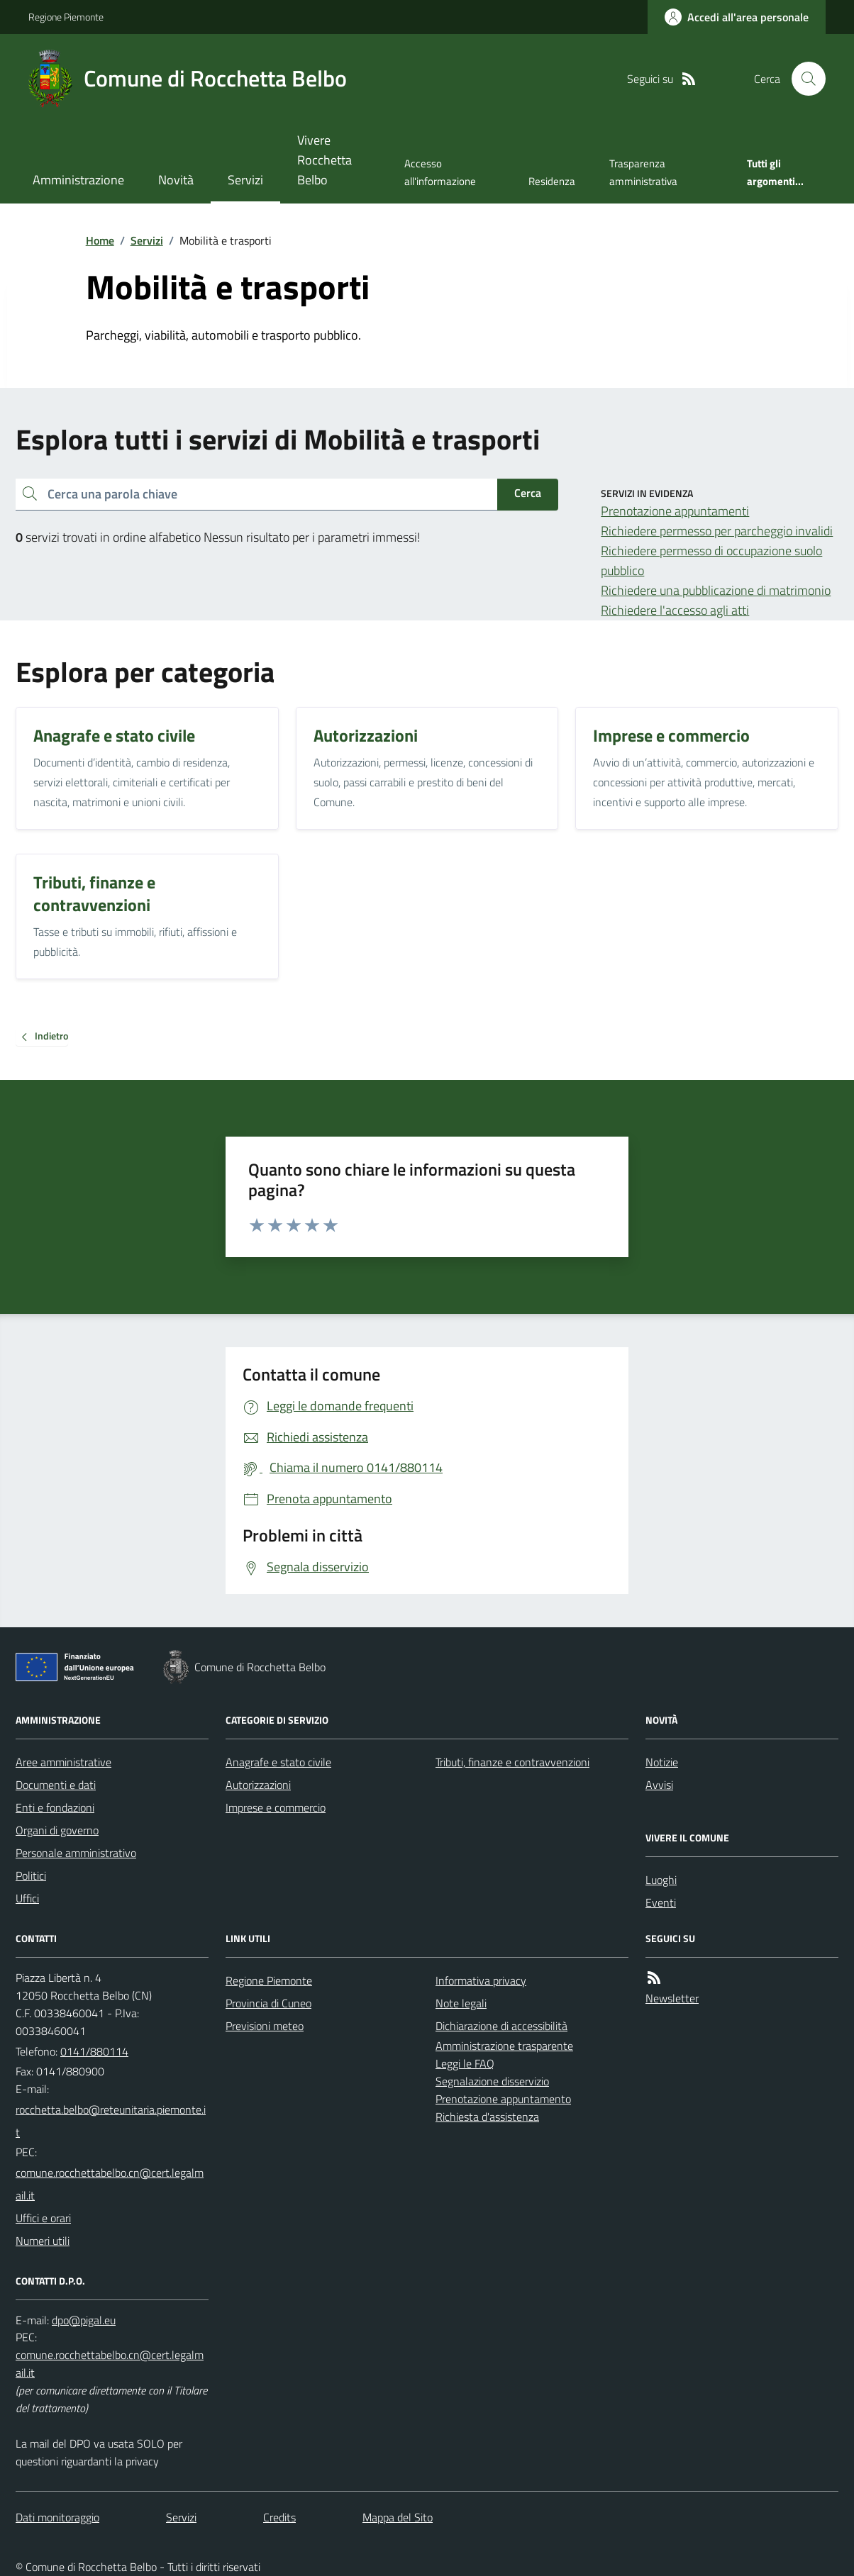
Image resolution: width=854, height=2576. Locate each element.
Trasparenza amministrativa (643, 172)
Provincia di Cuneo (268, 2003)
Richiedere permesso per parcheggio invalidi (717, 530)
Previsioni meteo (265, 2025)
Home (100, 240)
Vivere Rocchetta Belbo (324, 159)
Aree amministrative (63, 1762)
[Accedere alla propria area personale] (737, 17)
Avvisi (659, 1784)
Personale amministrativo (76, 1852)
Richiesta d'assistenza (487, 2116)
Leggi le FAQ (465, 2063)
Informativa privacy (481, 1980)
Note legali (461, 2003)
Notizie (661, 1762)
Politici (31, 1875)
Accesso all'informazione (440, 172)
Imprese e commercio (276, 1807)
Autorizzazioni (258, 1784)
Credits (279, 2517)
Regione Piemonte (66, 16)
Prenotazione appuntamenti (675, 510)
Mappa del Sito (397, 2517)
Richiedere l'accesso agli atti (675, 610)
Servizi (245, 179)
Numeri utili (43, 2240)
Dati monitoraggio (57, 2517)
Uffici (27, 1898)
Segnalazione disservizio (492, 2081)
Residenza (551, 181)
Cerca (527, 492)
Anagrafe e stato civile (278, 1762)
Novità (176, 179)
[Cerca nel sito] (803, 79)
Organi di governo (57, 1830)
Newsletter (672, 1998)
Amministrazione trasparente (504, 2045)
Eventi (660, 1902)
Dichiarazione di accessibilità (501, 2025)
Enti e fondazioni (55, 1807)
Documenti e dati (56, 1784)
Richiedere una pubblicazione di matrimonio (716, 590)
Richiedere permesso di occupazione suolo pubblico (711, 560)
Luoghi (661, 1879)
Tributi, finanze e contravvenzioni (512, 1762)
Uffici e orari (43, 2217)
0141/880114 (94, 2051)
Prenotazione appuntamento (503, 2098)
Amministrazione (78, 179)
